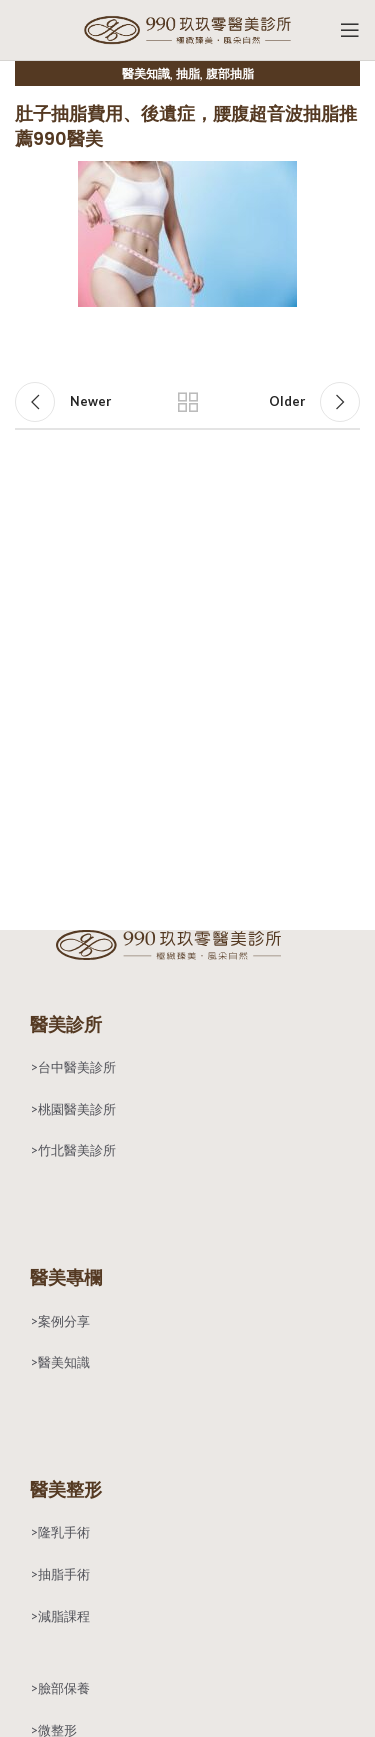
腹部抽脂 (230, 73)
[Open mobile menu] (350, 30)
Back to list (188, 402)
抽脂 (188, 73)
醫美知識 (146, 73)
